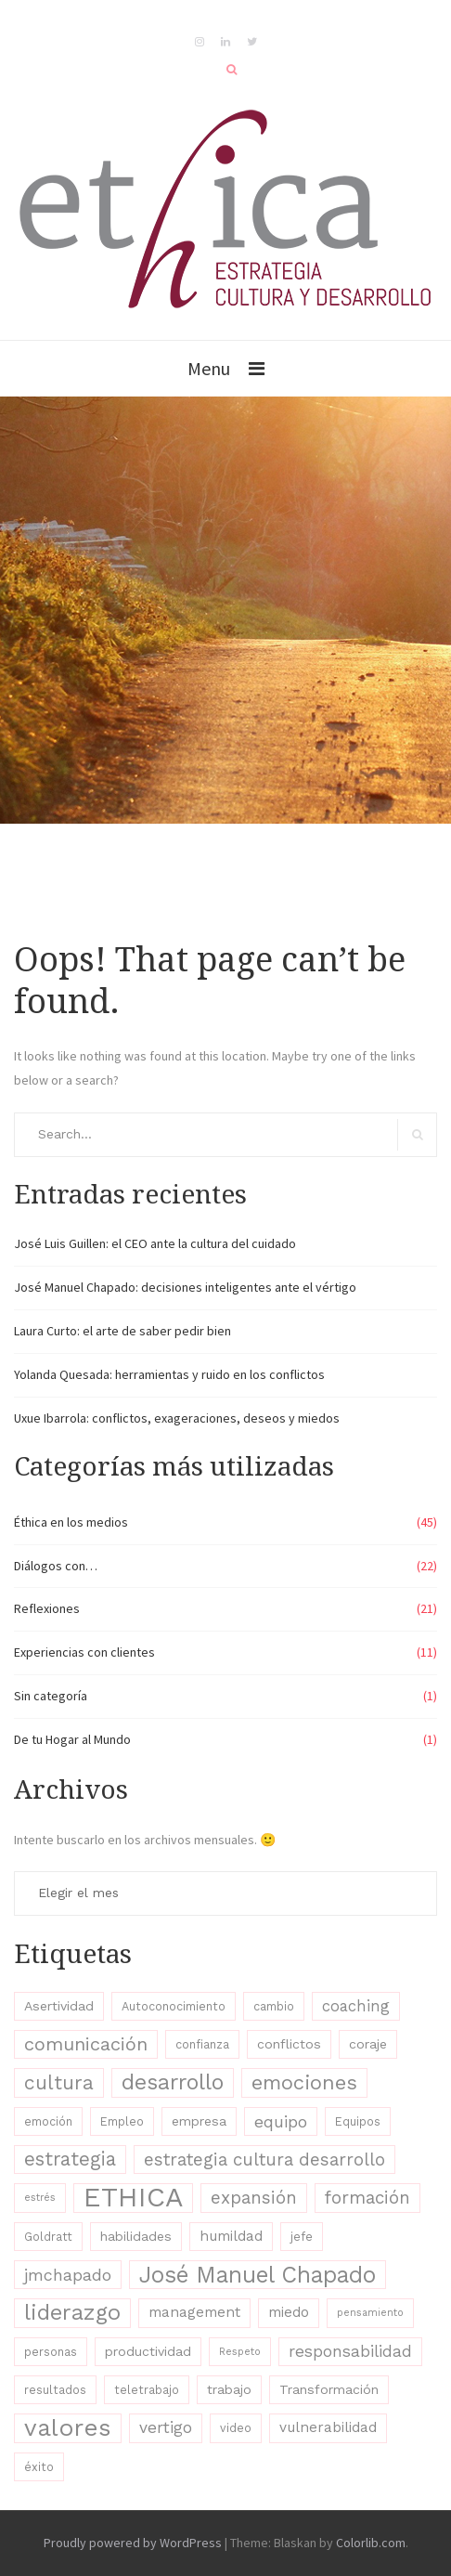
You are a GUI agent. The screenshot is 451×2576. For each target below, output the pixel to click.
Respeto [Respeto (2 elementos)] (240, 2352)
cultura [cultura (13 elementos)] (59, 2082)
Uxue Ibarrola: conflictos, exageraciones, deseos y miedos (177, 1418)
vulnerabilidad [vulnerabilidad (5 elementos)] (328, 2427)
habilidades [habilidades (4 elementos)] (136, 2236)
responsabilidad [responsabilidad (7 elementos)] (350, 2351)
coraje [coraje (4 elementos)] (368, 2043)
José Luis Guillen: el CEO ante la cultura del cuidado (155, 1243)
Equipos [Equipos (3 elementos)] (357, 2121)
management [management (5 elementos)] (194, 2312)
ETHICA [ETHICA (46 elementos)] (133, 2197)
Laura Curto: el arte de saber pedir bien (122, 1330)
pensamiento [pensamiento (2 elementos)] (370, 2313)
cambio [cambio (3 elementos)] (273, 2006)
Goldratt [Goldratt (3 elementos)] (48, 2237)
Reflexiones (47, 1608)
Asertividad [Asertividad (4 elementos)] (59, 2005)
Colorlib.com (371, 2542)
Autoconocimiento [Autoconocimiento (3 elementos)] (174, 2006)
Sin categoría (50, 1695)
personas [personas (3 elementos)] (50, 2352)
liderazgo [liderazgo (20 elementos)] (72, 2312)
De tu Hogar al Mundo (72, 1739)
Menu (208, 368)
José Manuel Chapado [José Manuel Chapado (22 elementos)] (257, 2274)
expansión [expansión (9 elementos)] (254, 2197)
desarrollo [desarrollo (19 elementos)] (173, 2082)
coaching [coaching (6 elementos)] (356, 2006)
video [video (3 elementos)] (235, 2428)
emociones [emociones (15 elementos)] (304, 2082)
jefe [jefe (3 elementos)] (301, 2237)
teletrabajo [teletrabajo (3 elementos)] (146, 2390)
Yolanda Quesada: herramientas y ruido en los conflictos (169, 1374)
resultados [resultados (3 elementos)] (55, 2390)
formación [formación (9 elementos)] (367, 2197)
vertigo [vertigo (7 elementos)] (165, 2427)
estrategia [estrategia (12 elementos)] (70, 2159)
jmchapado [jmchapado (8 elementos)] (67, 2274)
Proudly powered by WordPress (133, 2542)
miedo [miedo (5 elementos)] (288, 2312)
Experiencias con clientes (84, 1652)
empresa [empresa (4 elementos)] (199, 2121)
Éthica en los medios (71, 1522)
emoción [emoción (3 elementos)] (48, 2121)
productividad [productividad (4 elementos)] (148, 2351)
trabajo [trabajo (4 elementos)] (229, 2389)
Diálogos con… (55, 1565)
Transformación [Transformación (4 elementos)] (329, 2389)
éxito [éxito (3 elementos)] (39, 2467)
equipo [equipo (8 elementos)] (280, 2121)
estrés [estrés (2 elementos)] (40, 2198)
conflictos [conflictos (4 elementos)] (289, 2043)
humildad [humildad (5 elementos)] (231, 2236)
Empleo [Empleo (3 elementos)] (122, 2121)
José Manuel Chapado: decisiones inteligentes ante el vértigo (185, 1287)
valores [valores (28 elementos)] (67, 2427)
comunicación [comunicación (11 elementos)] (86, 2044)
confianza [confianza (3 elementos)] (202, 2044)
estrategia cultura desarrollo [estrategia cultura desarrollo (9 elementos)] (264, 2159)
